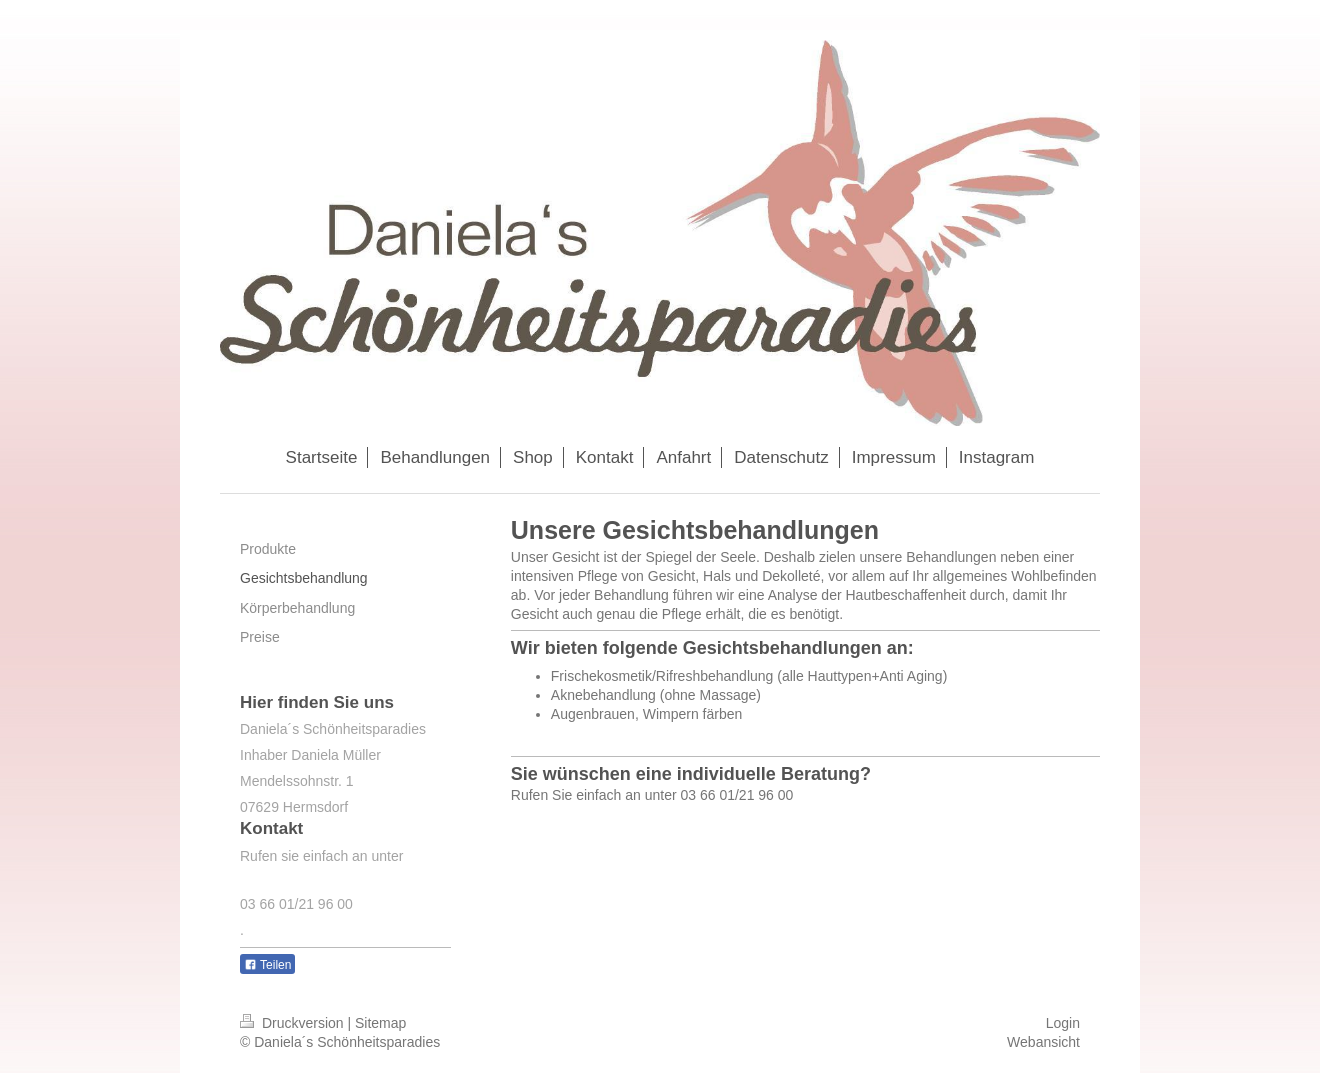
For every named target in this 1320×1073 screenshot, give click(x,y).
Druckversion (293, 1023)
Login (1063, 1023)
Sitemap (380, 1023)
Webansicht (1043, 1042)
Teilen (267, 965)
